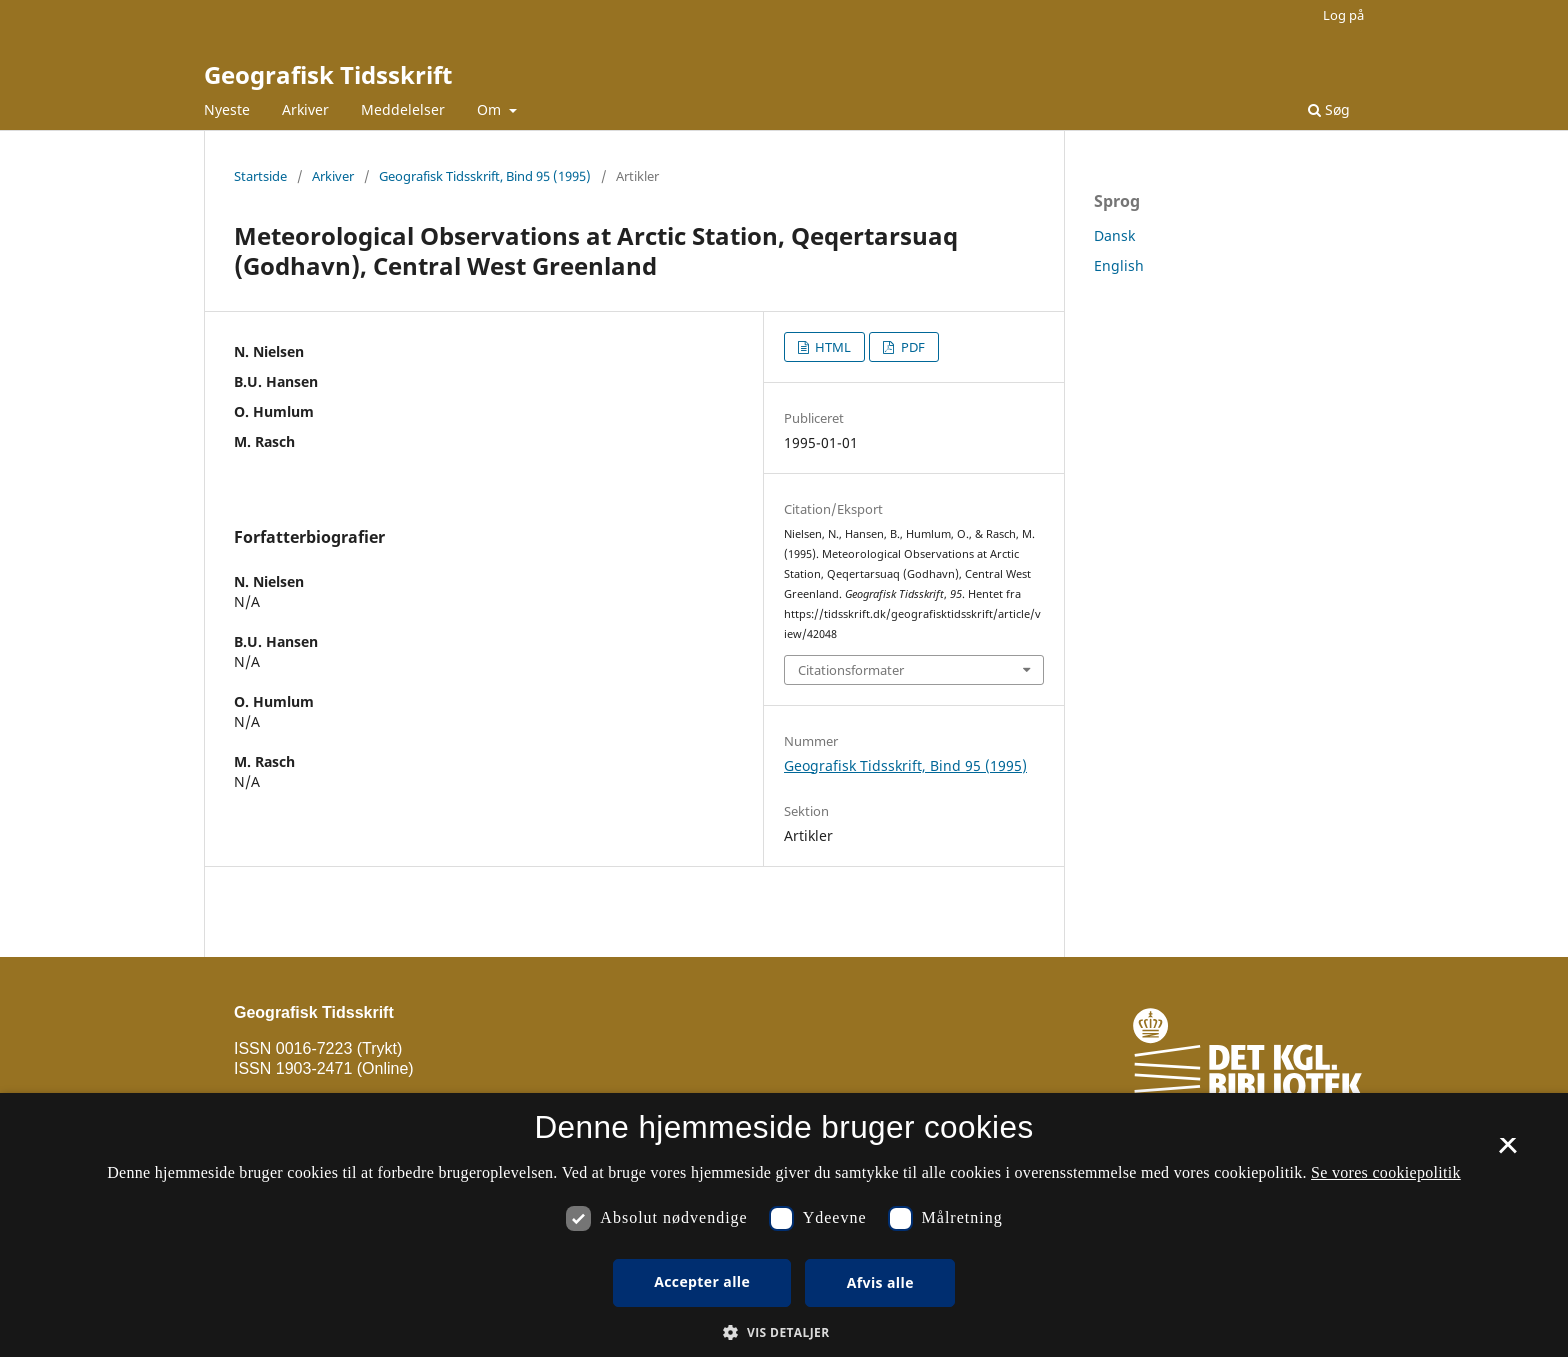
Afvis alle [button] (880, 1282)
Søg (1329, 109)
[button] (783, 1332)
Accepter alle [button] (702, 1281)
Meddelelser (403, 109)
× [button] (1507, 1152)
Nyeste (227, 109)
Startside (260, 176)
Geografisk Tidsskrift (328, 74)
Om (491, 109)
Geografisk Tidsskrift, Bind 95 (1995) (485, 176)
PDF (911, 347)
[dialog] (784, 1225)
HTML (831, 347)
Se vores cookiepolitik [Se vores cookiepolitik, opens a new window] (1386, 1172)
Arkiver (305, 109)
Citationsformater (851, 670)
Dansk (1114, 235)
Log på (1343, 15)
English (1119, 265)
